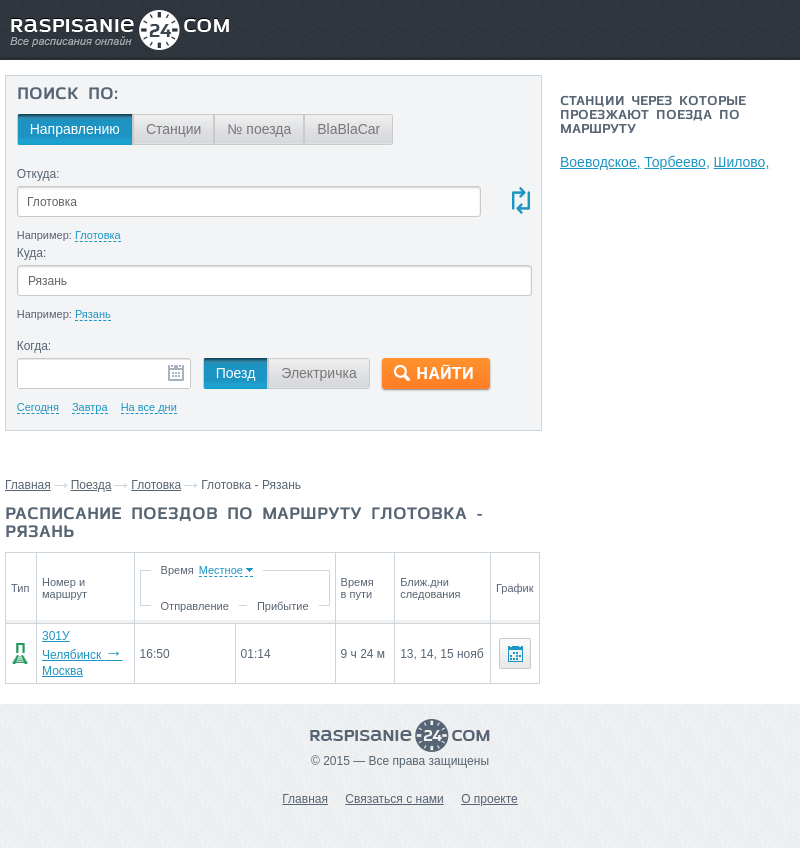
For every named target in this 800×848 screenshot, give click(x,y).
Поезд (236, 373)
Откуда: (38, 174)
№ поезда (259, 129)
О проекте (489, 785)
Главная (28, 485)
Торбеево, (677, 162)
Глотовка (156, 485)
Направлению (75, 129)
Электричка (318, 373)
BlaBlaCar (348, 129)
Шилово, (743, 162)
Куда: (32, 253)
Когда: (34, 346)
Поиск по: (67, 95)
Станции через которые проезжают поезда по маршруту (653, 116)
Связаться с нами (394, 785)
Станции (174, 129)
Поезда (91, 485)
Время (180, 570)
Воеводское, (600, 162)
